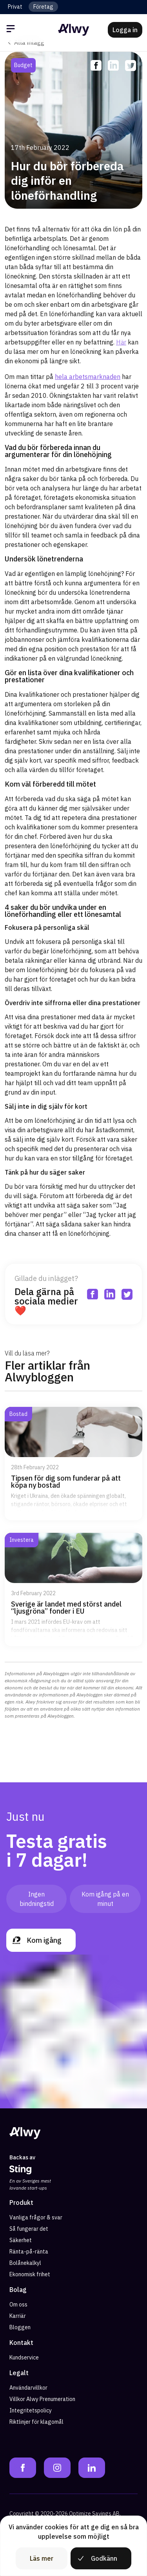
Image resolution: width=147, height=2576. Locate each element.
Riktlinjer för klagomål (36, 2421)
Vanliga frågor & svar (35, 2217)
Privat (15, 6)
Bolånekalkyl (25, 2262)
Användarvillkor (28, 2387)
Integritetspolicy (30, 2410)
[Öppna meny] (12, 30)
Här (121, 342)
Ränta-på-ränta (28, 2251)
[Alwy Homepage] (73, 30)
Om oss (18, 2304)
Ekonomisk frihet (29, 2274)
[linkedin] (113, 65)
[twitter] (130, 65)
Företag (43, 6)
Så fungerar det (28, 2228)
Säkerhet (20, 2240)
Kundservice (24, 2357)
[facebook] (96, 65)
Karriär (17, 2315)
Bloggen (20, 2327)
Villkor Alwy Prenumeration (42, 2399)
